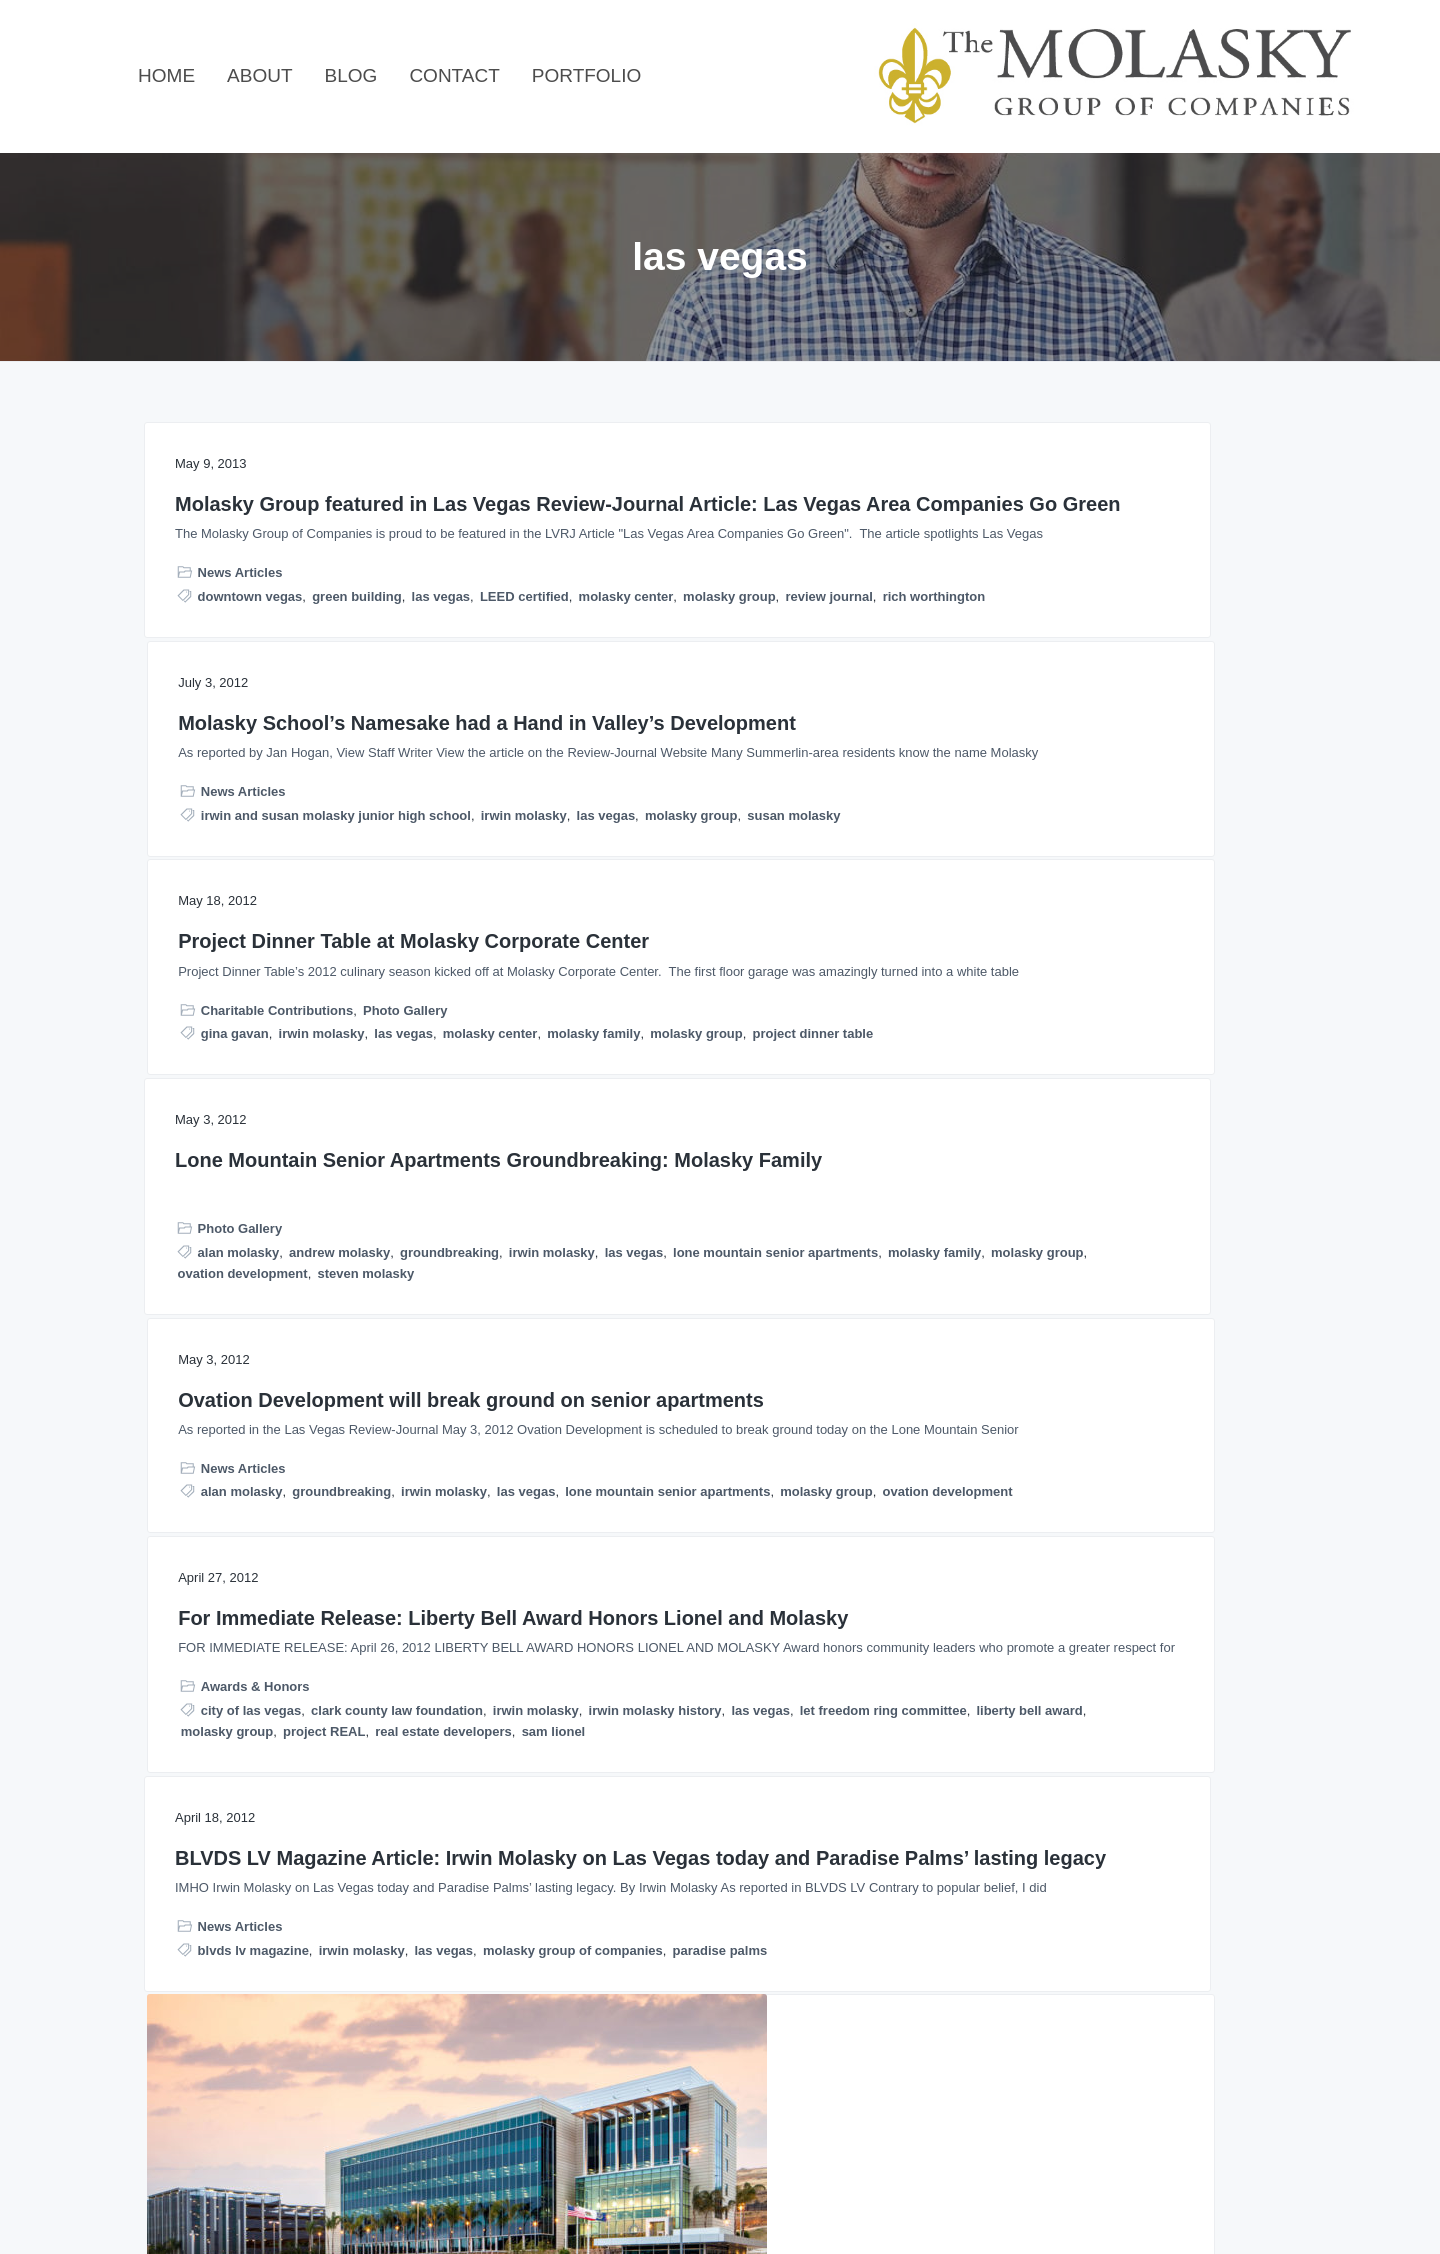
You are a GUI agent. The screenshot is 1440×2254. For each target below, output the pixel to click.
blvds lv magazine (253, 1633)
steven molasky (365, 1171)
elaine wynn (608, 1806)
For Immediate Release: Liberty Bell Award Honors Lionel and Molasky (1111, 969)
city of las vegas (1035, 1150)
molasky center (331, 754)
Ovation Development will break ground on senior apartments (720, 957)
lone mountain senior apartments (280, 1129)
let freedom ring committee (1048, 1213)
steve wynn (703, 1932)
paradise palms (422, 1654)
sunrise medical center (641, 1953)
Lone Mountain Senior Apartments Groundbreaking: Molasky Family (314, 969)
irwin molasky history (1031, 1192)
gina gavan (1019, 663)
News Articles (240, 710)
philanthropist (614, 1932)
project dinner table (1128, 705)
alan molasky (239, 1087)
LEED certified (229, 754)
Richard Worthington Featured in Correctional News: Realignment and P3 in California (1107, 1441)
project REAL (1109, 1234)
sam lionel (1144, 1255)
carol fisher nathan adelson (743, 1785)
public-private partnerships (1049, 1717)
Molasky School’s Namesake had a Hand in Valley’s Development (705, 528)
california (620, 1785)
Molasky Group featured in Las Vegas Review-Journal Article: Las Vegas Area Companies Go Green (322, 541)
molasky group (224, 775)
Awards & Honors (1039, 1126)
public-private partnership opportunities (1088, 1696)
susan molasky (617, 730)
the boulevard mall (779, 1953)
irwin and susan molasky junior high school (726, 688)
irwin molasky (614, 709)
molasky (1060, 1654)
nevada (751, 1890)
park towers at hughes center (766, 1911)
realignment (1180, 1717)
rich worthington (229, 796)
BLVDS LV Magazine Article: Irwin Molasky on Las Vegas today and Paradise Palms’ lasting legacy (307, 1441)
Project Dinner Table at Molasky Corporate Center (1113, 516)
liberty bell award (1195, 1213)
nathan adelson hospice (645, 1890)
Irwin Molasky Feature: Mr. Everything (694, 1638)
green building (357, 733)
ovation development (243, 1171)
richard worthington (1026, 1738)
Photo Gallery (1189, 639)
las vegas (441, 733)
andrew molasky (339, 1087)
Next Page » (750, 2090)
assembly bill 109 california (1069, 1633)
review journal (323, 775)
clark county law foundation (1051, 1171)
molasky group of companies (275, 1654)
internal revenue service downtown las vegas (710, 1827)
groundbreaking (227, 1108)
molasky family (1116, 684)
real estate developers (1033, 1255)
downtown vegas (250, 733)
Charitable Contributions (1061, 639)
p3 (1217, 1675)
